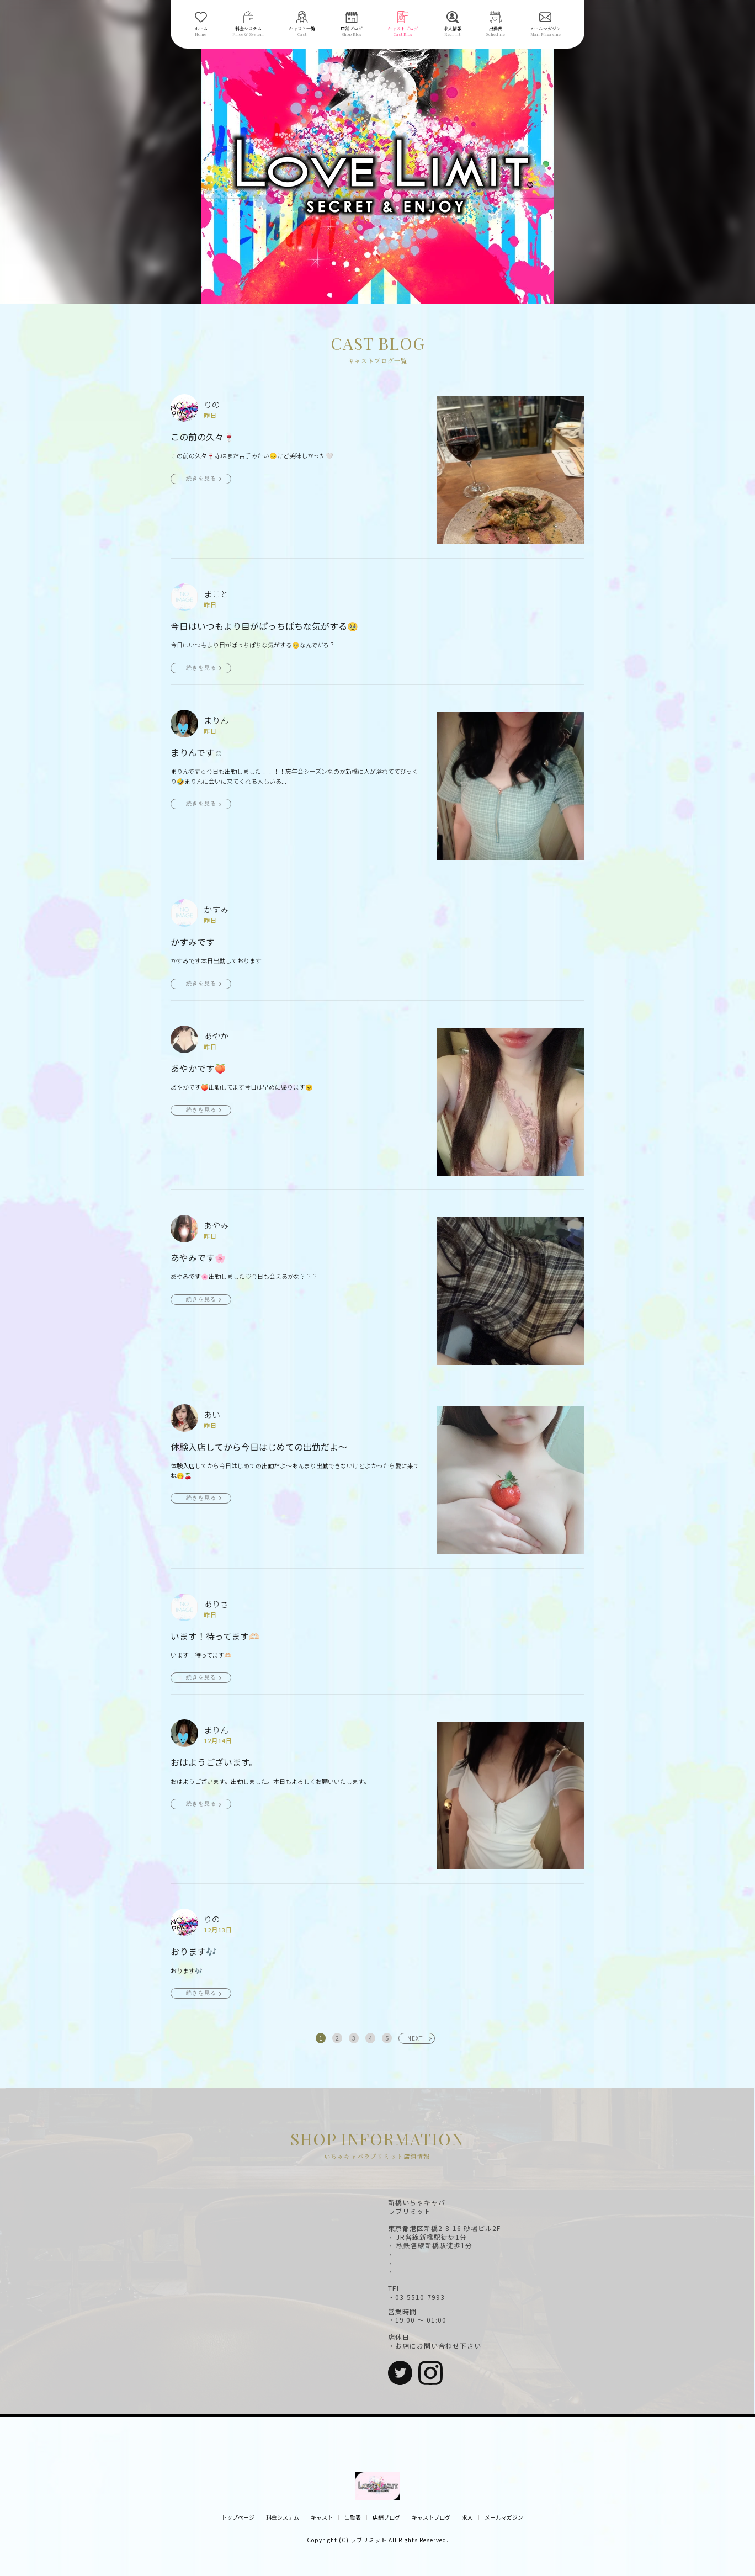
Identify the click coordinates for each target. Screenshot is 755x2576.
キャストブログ (431, 2517)
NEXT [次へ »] (415, 2038)
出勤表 (352, 2517)
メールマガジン (504, 2517)
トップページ (237, 2517)
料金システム (282, 2517)
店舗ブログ (386, 2517)
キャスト (322, 2517)
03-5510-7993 (420, 2297)
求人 (467, 2517)
